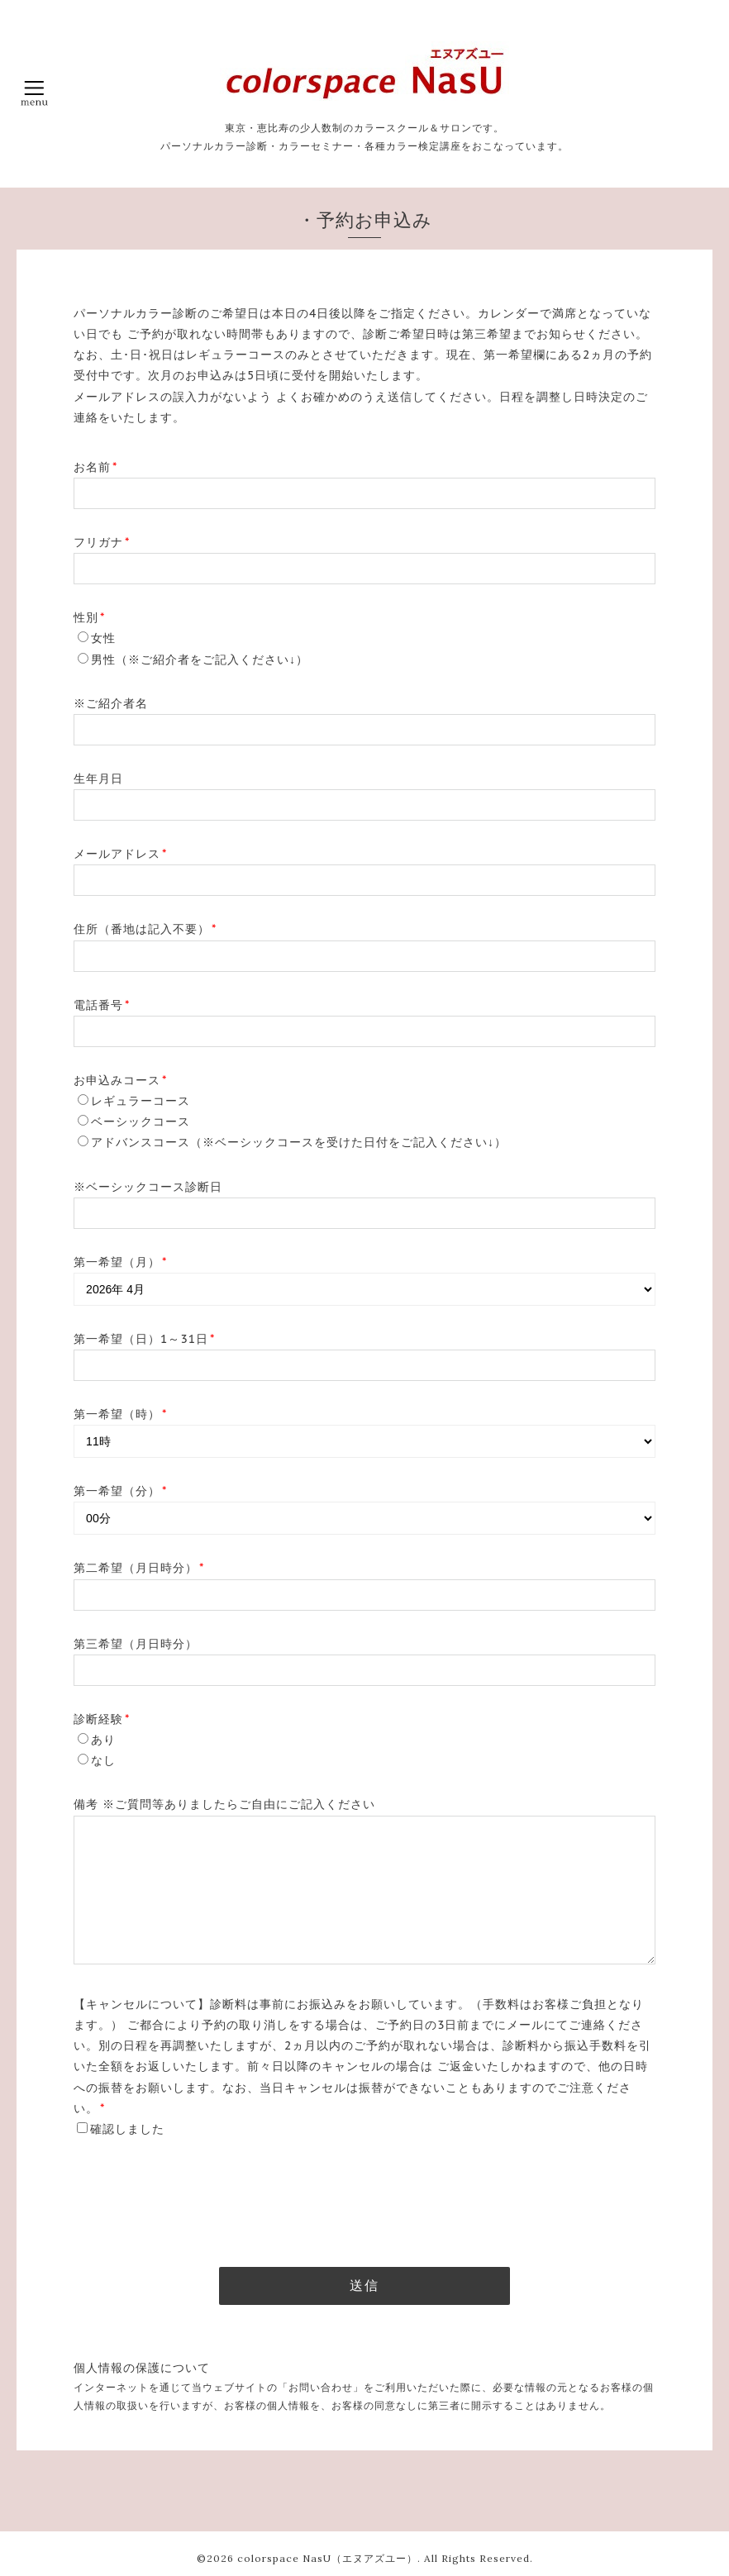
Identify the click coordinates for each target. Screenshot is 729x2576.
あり (103, 1739)
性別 (89, 617)
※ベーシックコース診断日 (148, 1186)
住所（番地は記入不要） (145, 928)
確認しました (127, 2128)
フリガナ (102, 542)
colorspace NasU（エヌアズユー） (327, 2558)
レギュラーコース (140, 1100)
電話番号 (102, 1005)
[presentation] (199, 2195)
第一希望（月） (120, 1262)
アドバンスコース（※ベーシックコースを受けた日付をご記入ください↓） (299, 1142)
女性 (103, 638)
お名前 (95, 466)
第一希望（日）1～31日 (144, 1338)
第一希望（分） (120, 1490)
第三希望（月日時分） (136, 1643)
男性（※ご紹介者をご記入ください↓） (199, 659)
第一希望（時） (120, 1414)
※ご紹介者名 (111, 703)
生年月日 (98, 778)
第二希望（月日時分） (139, 1567)
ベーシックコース (140, 1121)
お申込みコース (120, 1080)
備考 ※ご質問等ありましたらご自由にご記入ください (224, 1804)
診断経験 (102, 1719)
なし (103, 1760)
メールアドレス (120, 853)
